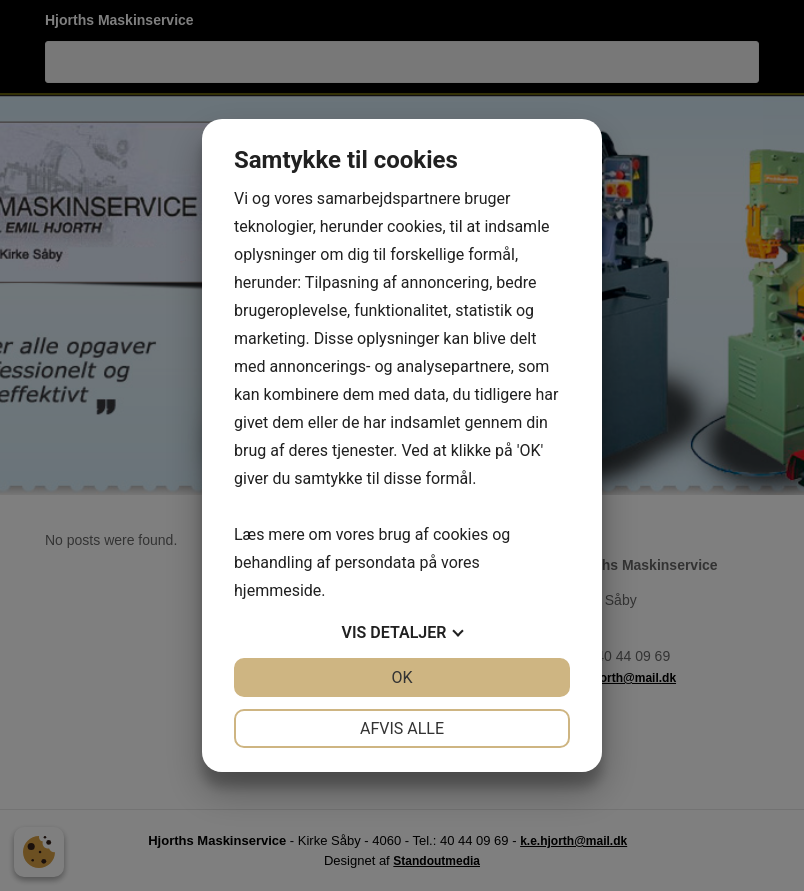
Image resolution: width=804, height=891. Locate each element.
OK (401, 677)
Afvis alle (402, 728)
